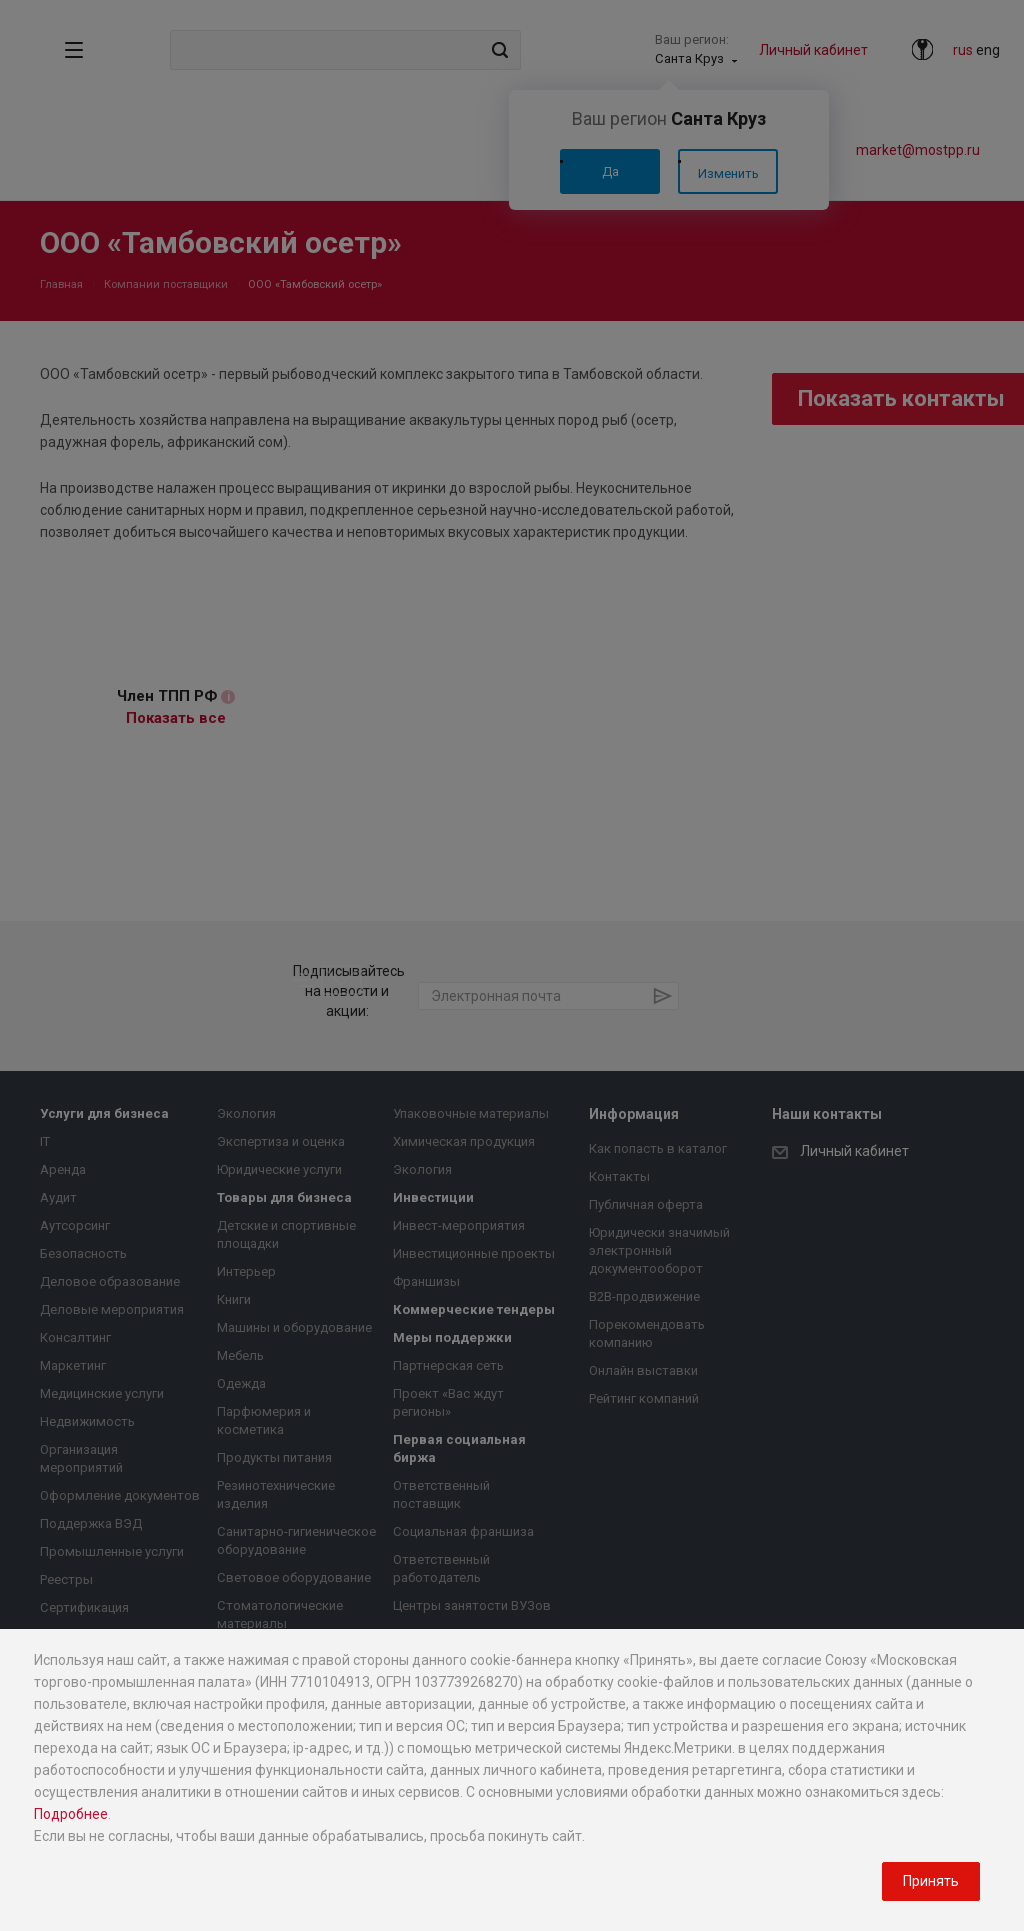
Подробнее (71, 1814)
